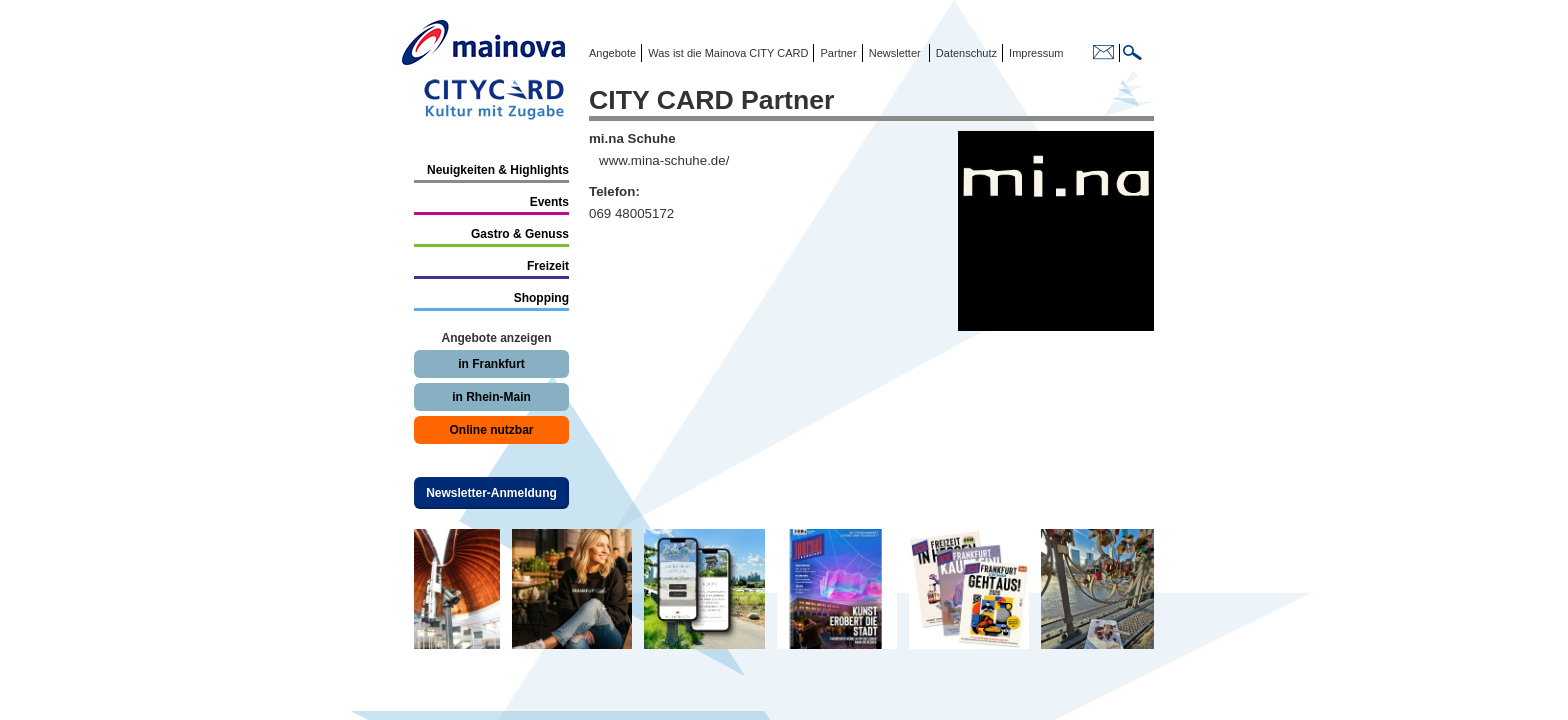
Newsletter (895, 53)
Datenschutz (963, 53)
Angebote (612, 53)
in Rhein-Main (491, 397)
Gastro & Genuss (520, 234)
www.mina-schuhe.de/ (664, 160)
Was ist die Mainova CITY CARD (726, 53)
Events (549, 202)
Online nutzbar (492, 430)
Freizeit (548, 266)
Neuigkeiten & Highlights (498, 170)
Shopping (541, 298)
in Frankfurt (491, 364)
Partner (836, 53)
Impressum (1034, 53)
